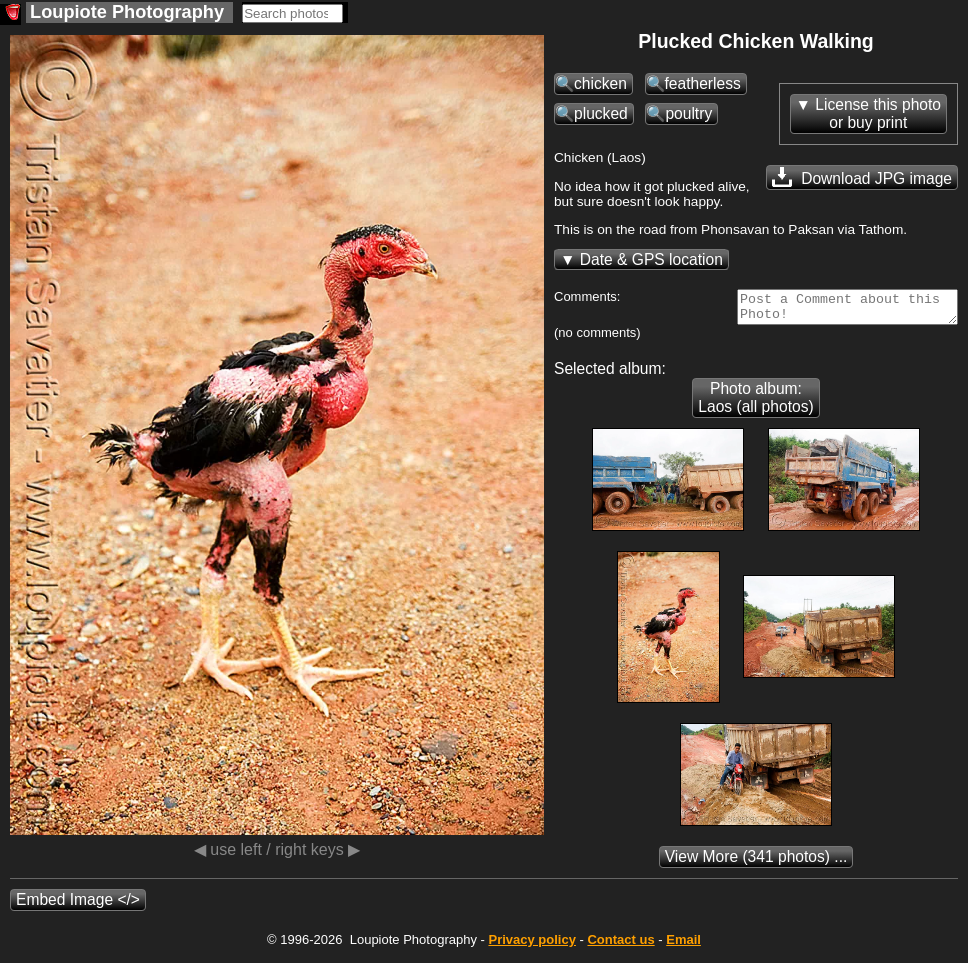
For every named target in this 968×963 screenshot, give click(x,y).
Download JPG (862, 177)
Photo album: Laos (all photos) (755, 403)
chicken (600, 83)
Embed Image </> (78, 905)
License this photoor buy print (878, 113)
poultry (688, 113)
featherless (703, 83)
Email (683, 945)
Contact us (620, 945)
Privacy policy (531, 945)
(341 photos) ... (756, 862)
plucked (601, 113)
